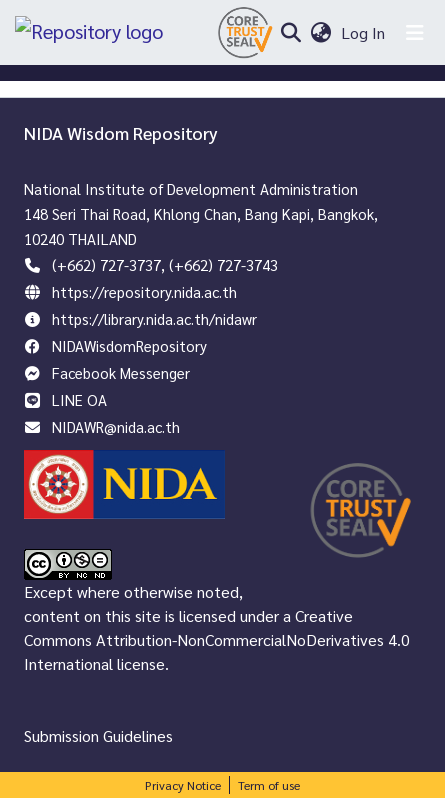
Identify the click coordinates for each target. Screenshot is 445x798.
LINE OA (79, 399)
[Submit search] (290, 33)
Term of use (269, 785)
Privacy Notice (183, 785)
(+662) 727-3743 (223, 264)
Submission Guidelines (98, 735)
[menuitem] (320, 33)
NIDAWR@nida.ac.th (116, 426)
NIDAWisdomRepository (129, 345)
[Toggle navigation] (415, 33)
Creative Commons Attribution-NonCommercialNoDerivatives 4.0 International (217, 639)
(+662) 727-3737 (106, 264)
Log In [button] (364, 32)
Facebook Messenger (121, 372)
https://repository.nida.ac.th (144, 291)
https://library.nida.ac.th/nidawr (154, 318)
